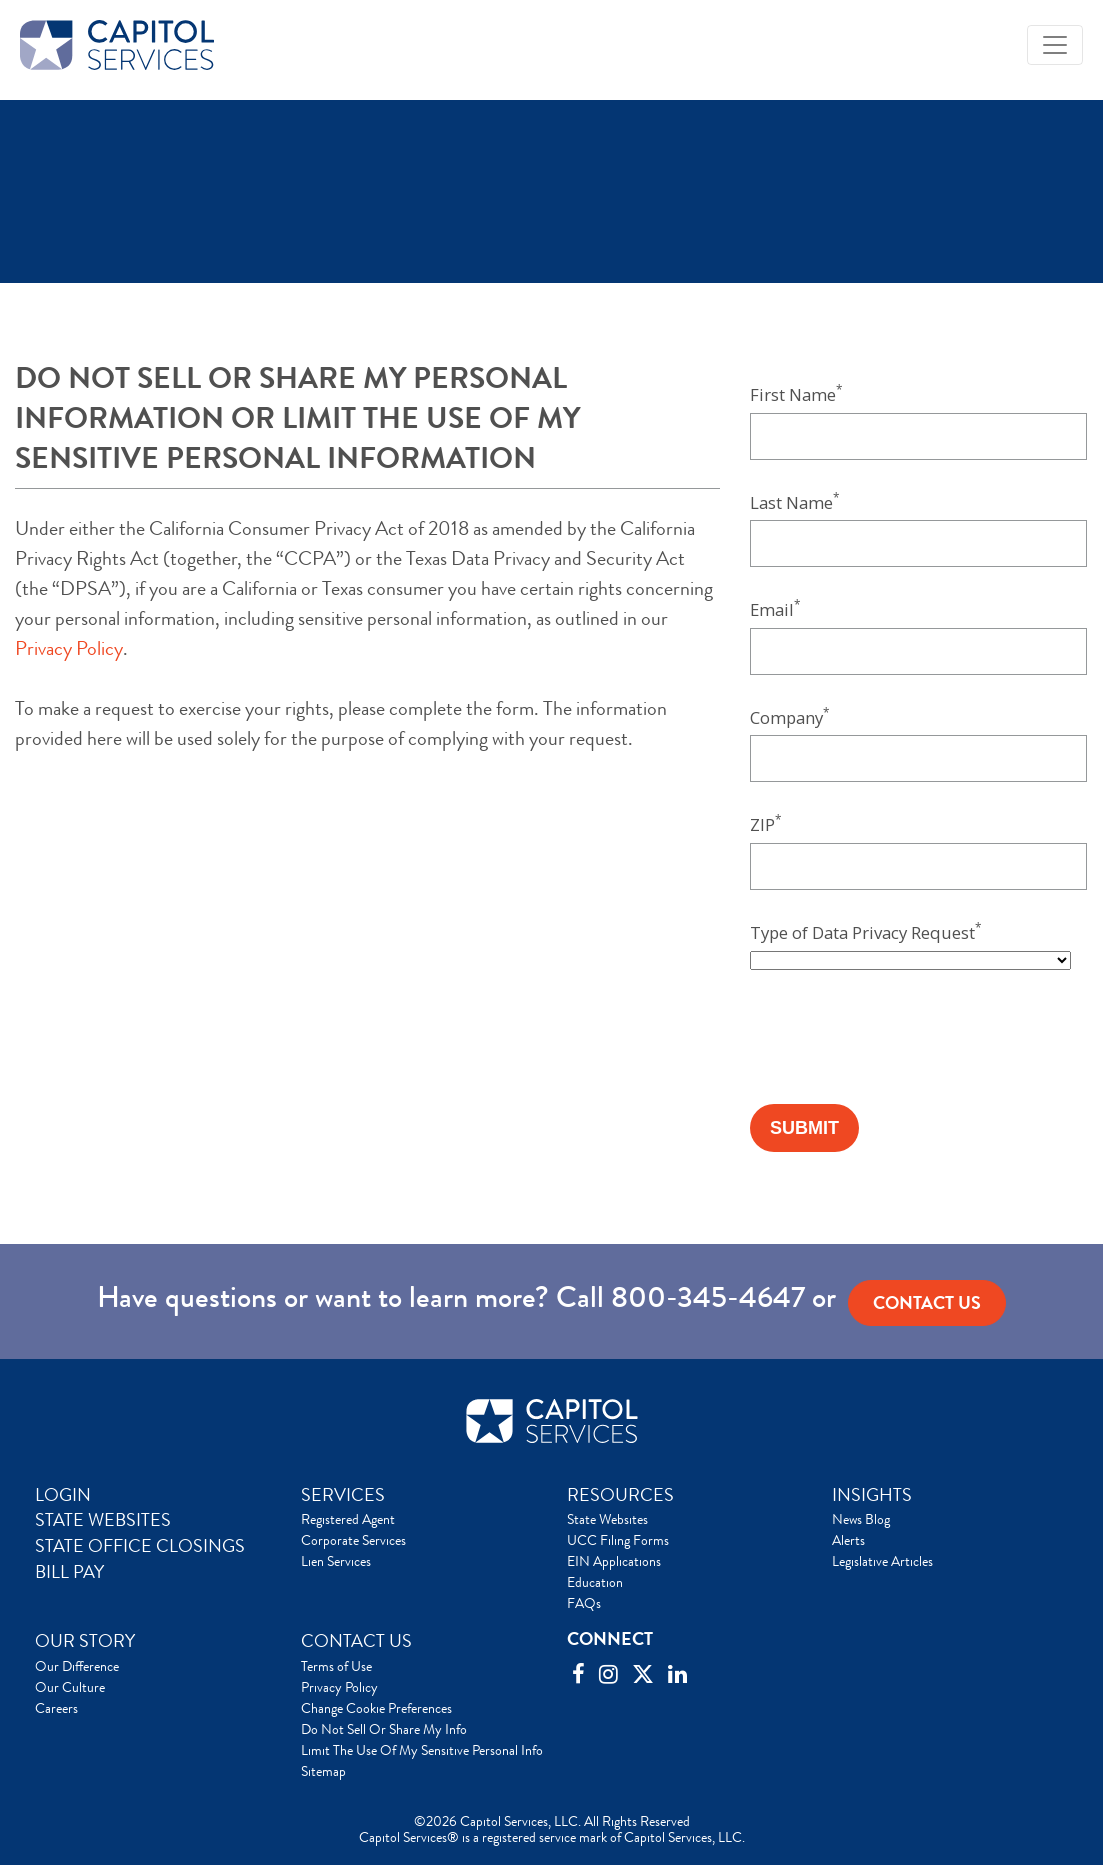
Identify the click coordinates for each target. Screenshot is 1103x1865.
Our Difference (77, 1666)
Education (595, 1582)
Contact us (927, 1303)
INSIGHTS (872, 1495)
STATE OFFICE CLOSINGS (140, 1546)
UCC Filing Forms (618, 1540)
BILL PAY (69, 1572)
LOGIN (63, 1495)
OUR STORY (85, 1641)
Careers (56, 1708)
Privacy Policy (69, 648)
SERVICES (343, 1495)
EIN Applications (614, 1561)
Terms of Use (336, 1666)
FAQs (584, 1603)
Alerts (848, 1540)
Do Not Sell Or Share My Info (384, 1729)
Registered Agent (348, 1519)
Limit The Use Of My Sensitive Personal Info (422, 1750)
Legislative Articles (882, 1561)
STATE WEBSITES (103, 1520)
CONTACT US (356, 1641)
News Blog (861, 1519)
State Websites (607, 1519)
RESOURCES (620, 1495)
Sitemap (323, 1771)
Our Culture (70, 1687)
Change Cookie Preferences (376, 1708)
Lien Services (336, 1561)
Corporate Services (353, 1540)
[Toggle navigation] (1055, 45)
